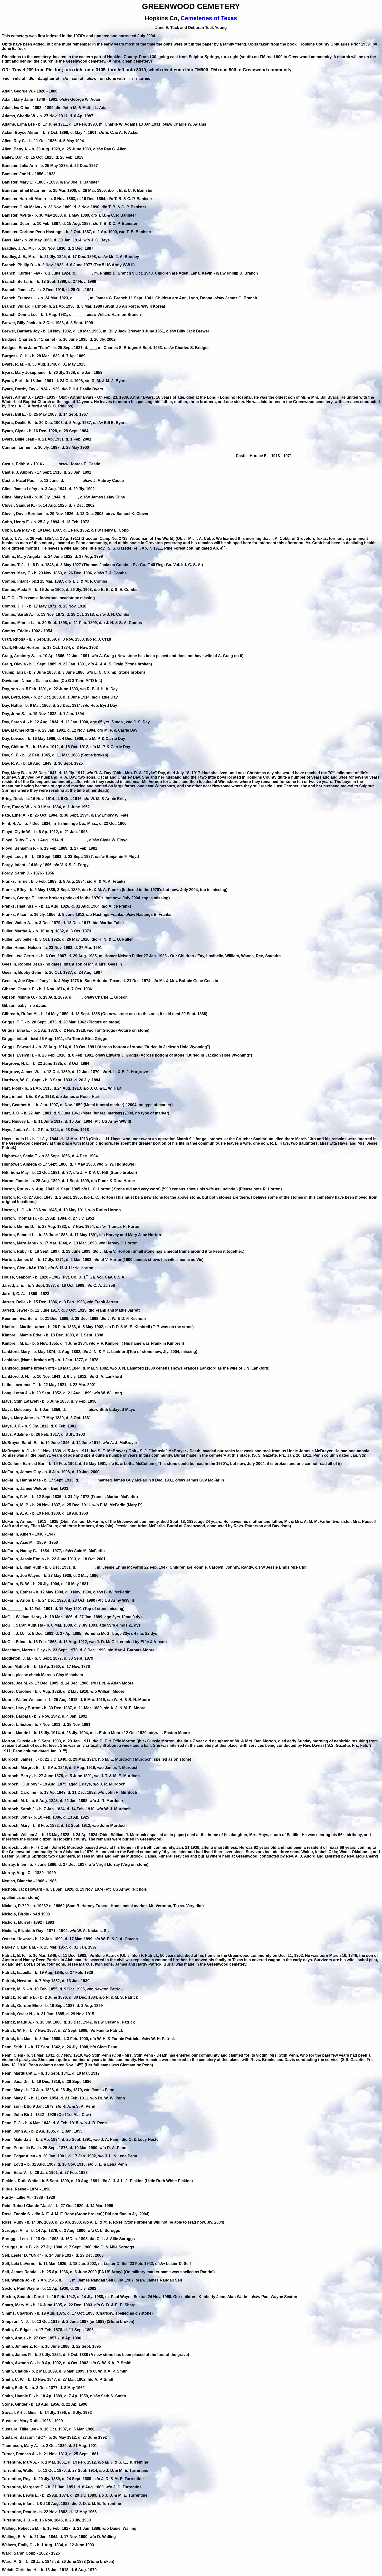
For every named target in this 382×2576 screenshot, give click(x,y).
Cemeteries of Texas (209, 18)
